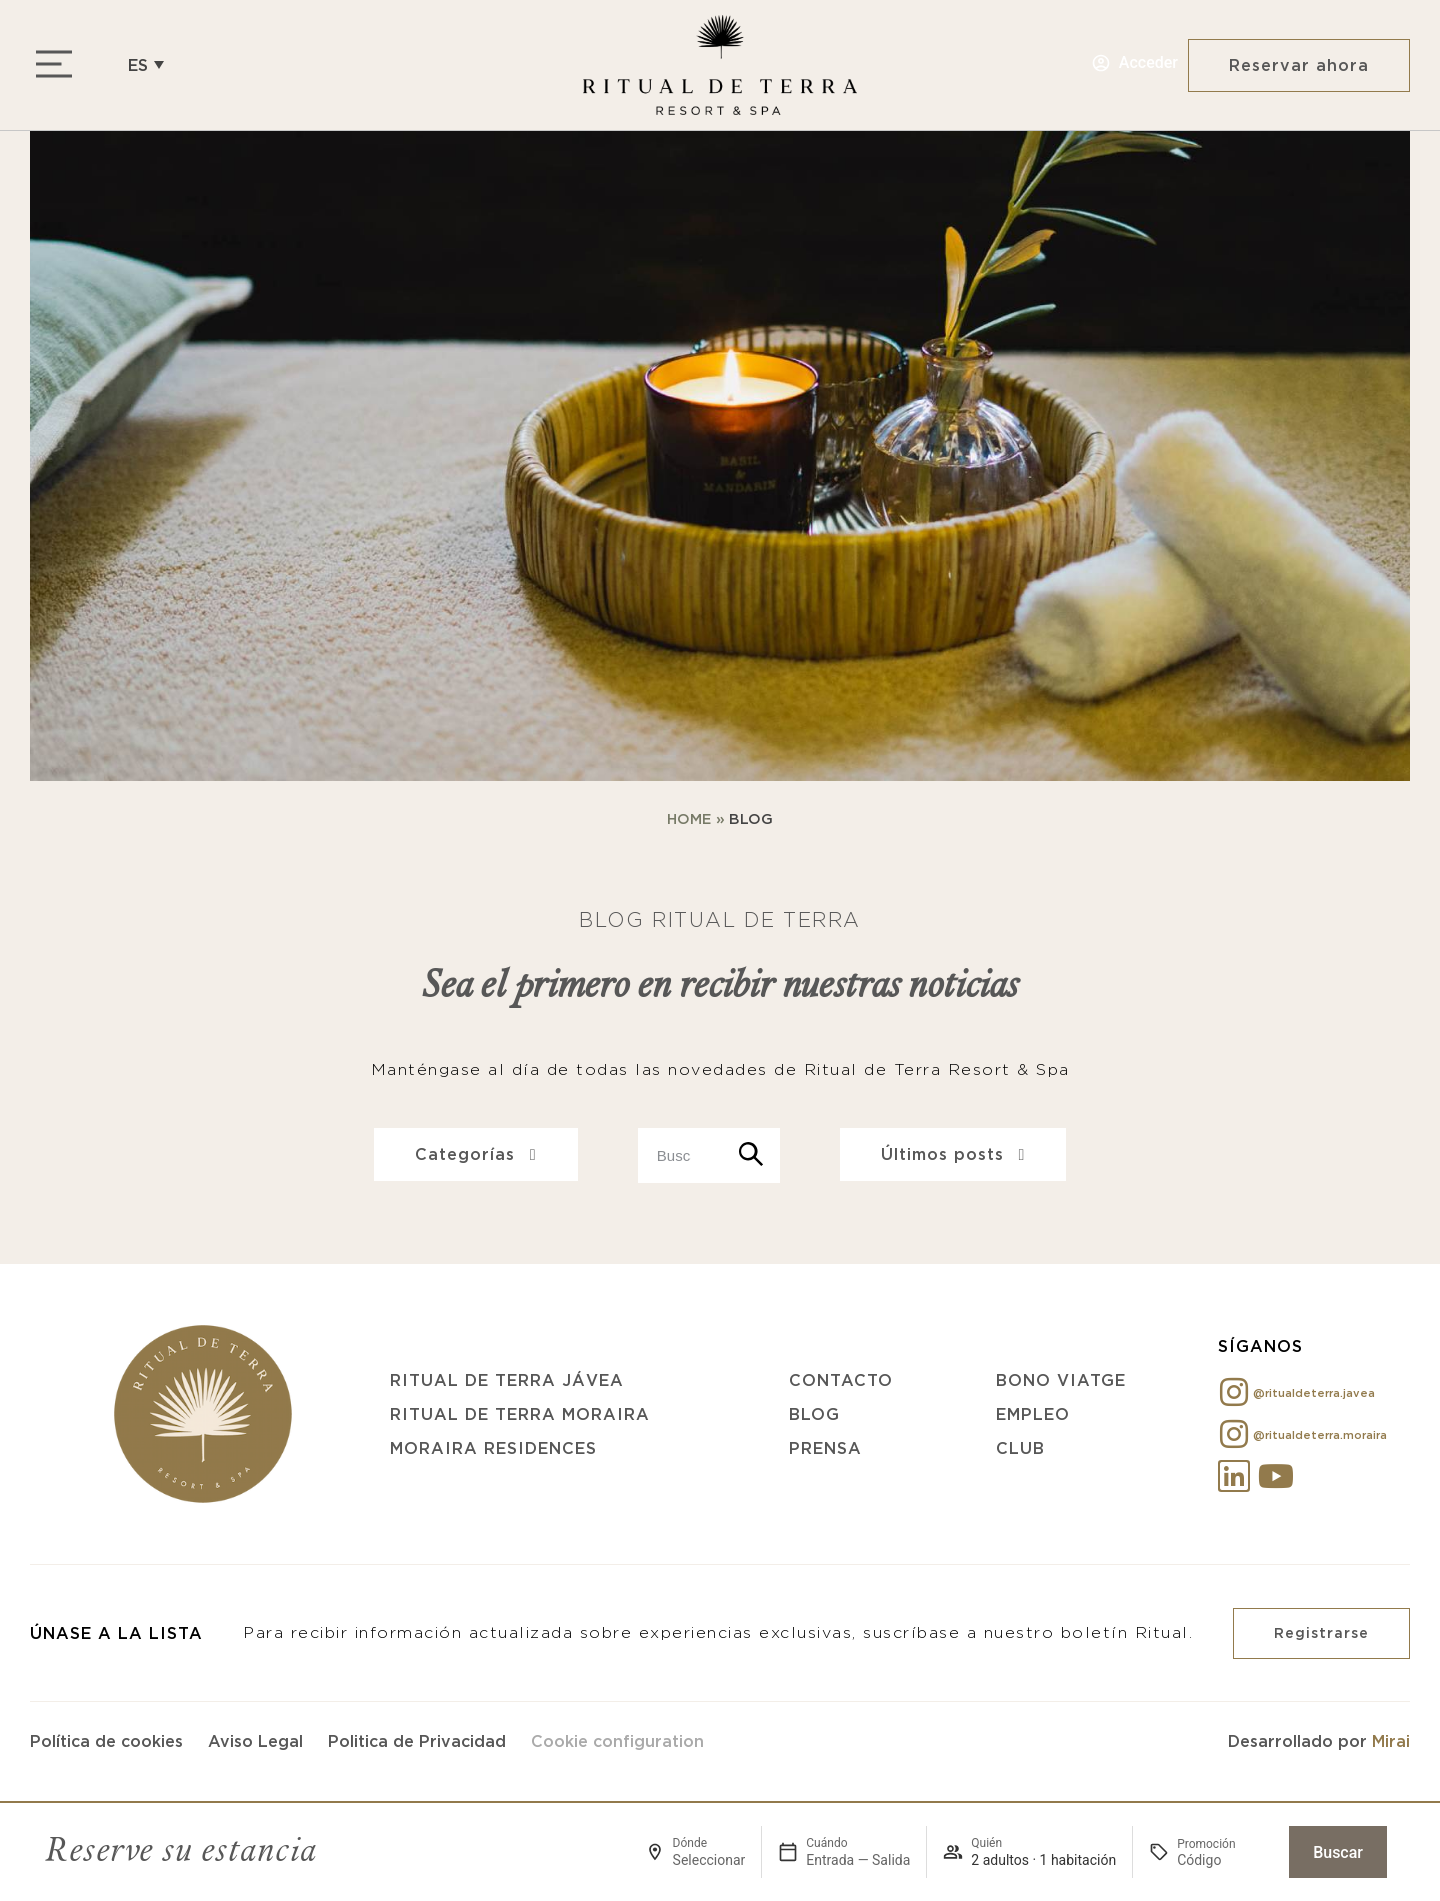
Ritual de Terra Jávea (507, 1380)
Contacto (841, 1380)
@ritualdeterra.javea (1314, 1393)
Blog (814, 1414)
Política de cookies (106, 1741)
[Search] (751, 1155)
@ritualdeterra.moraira (1320, 1435)
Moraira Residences (493, 1448)
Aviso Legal (255, 1741)
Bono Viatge (1061, 1380)
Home (689, 819)
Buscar (1338, 1852)
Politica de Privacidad (417, 1741)
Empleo (1033, 1414)
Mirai (1391, 1741)
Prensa (825, 1448)
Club (1020, 1448)
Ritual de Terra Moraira (520, 1414)
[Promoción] (1225, 1860)
